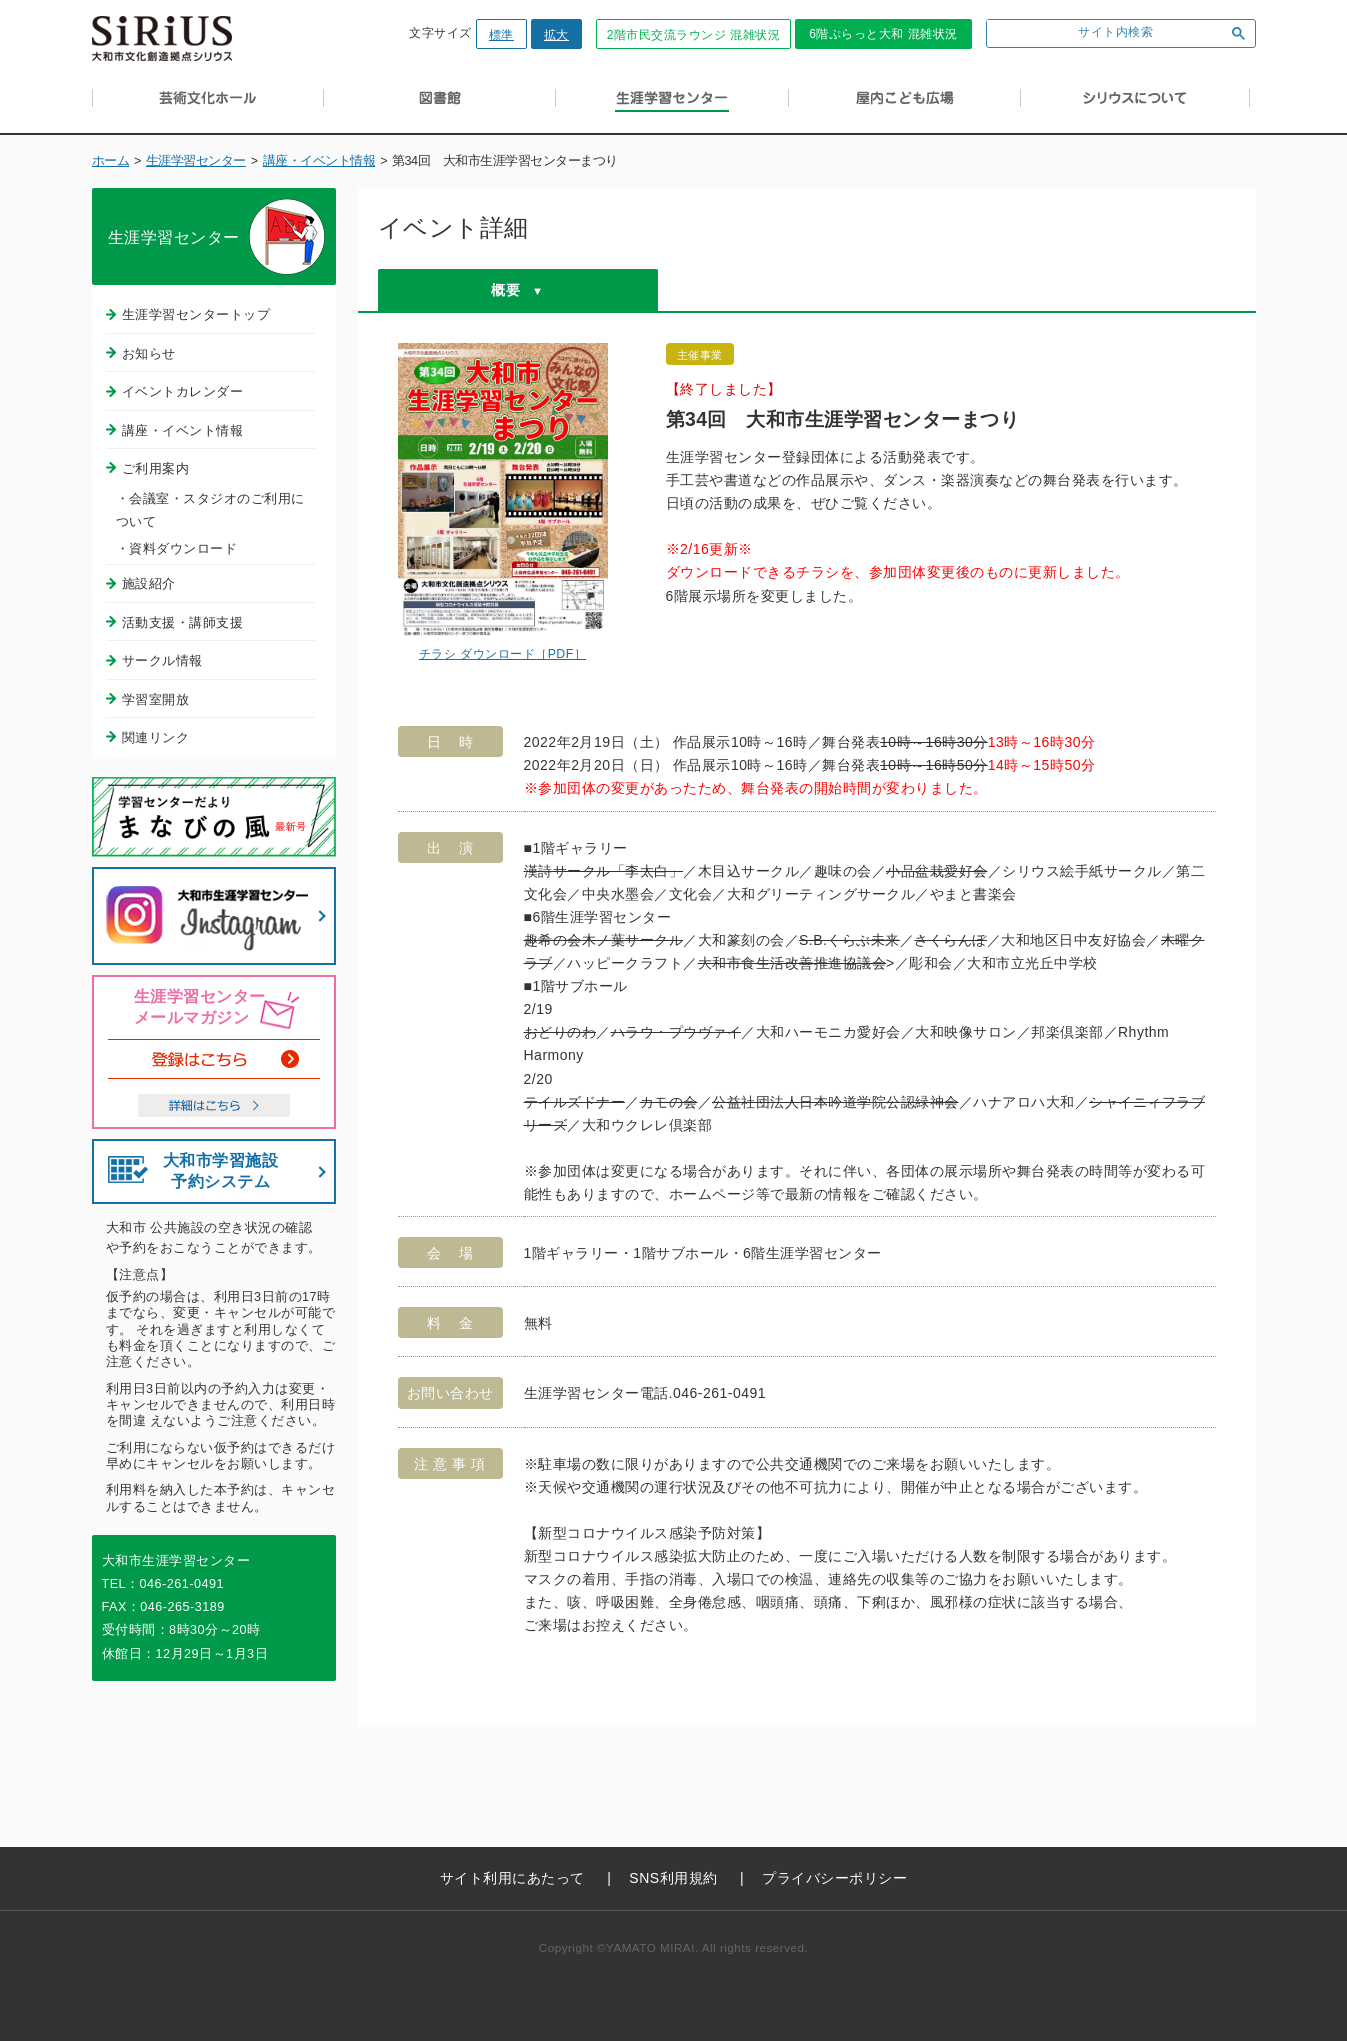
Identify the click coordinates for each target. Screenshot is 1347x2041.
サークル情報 (162, 660)
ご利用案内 (156, 468)
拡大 (556, 35)
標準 (501, 35)
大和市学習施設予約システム (221, 1171)
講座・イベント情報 (319, 161)
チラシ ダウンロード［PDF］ (503, 654)
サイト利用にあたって (512, 1878)
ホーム (111, 161)
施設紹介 (149, 583)
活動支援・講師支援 (183, 622)
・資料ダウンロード (177, 548)
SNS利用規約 (673, 1878)
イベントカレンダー (183, 391)
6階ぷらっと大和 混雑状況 (883, 34)
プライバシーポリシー (834, 1878)
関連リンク (156, 737)
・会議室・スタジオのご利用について (210, 510)
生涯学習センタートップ (196, 314)
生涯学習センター (196, 161)
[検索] (1101, 33)
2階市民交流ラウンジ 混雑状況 (694, 35)
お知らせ (149, 353)
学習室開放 (156, 699)
